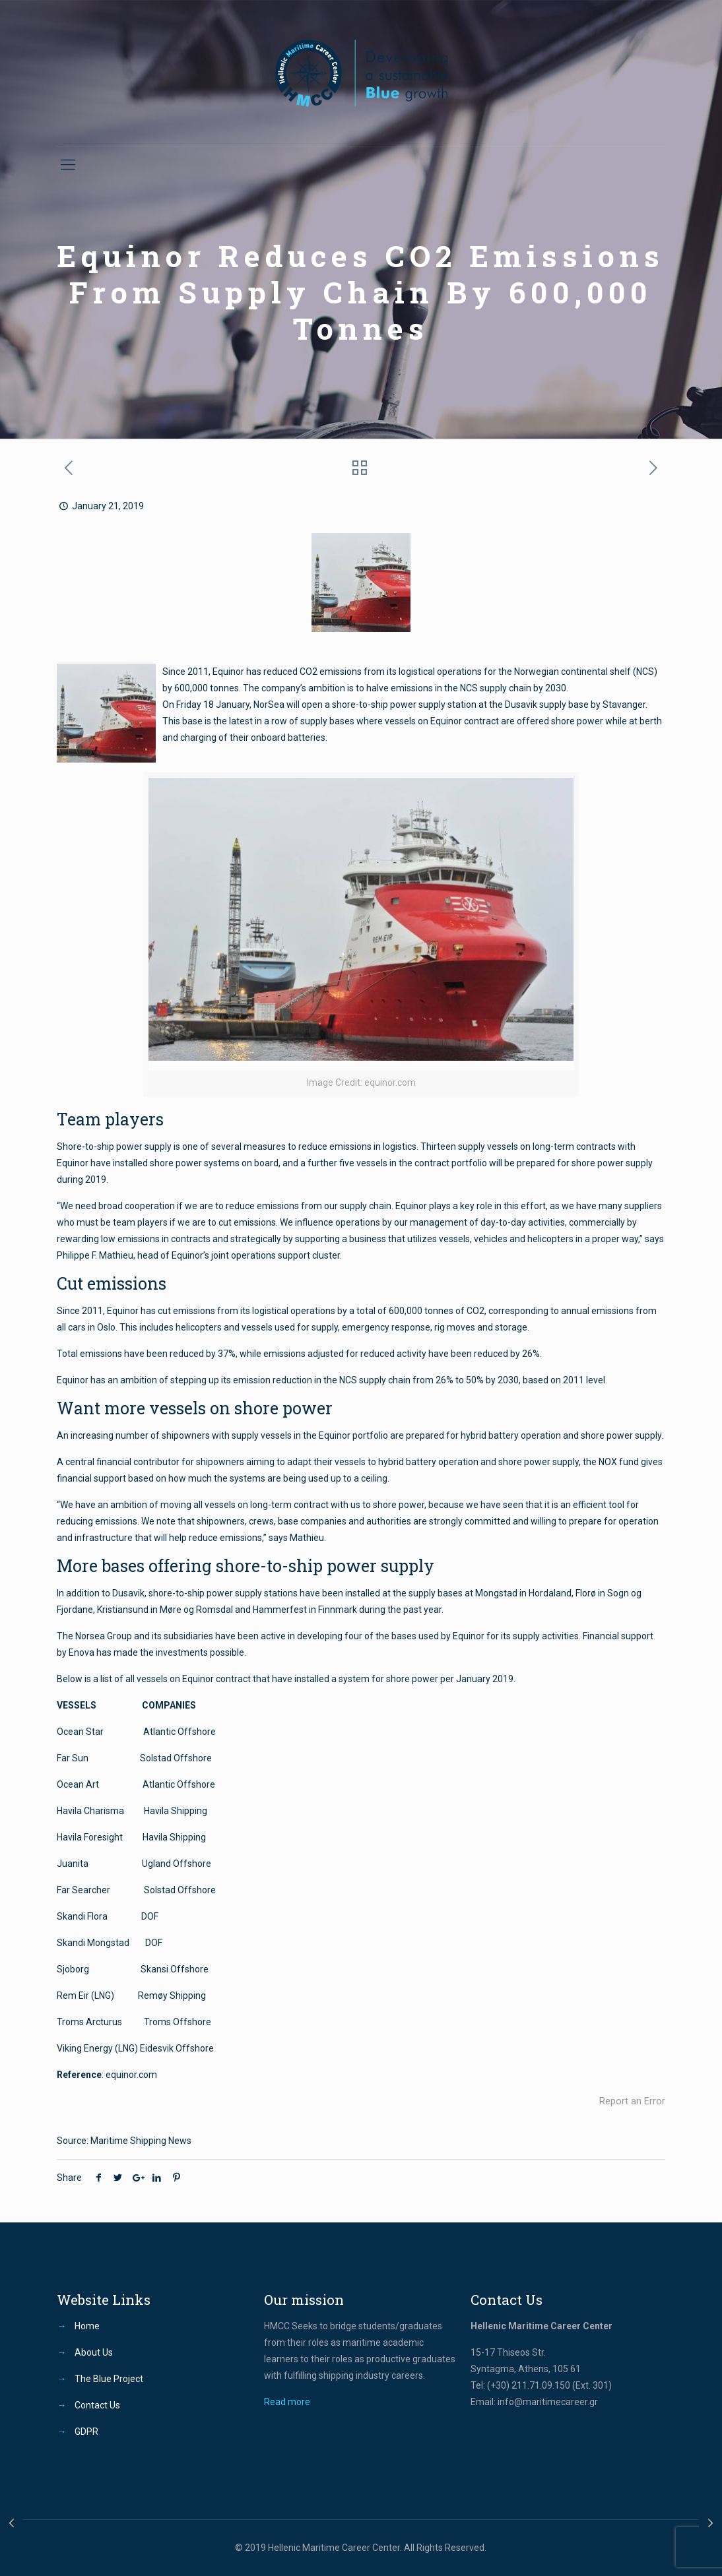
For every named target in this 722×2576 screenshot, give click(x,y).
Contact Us (97, 2405)
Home (87, 2326)
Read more (287, 2402)
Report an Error (632, 2101)
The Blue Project (109, 2378)
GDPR (86, 2431)
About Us (94, 2352)
